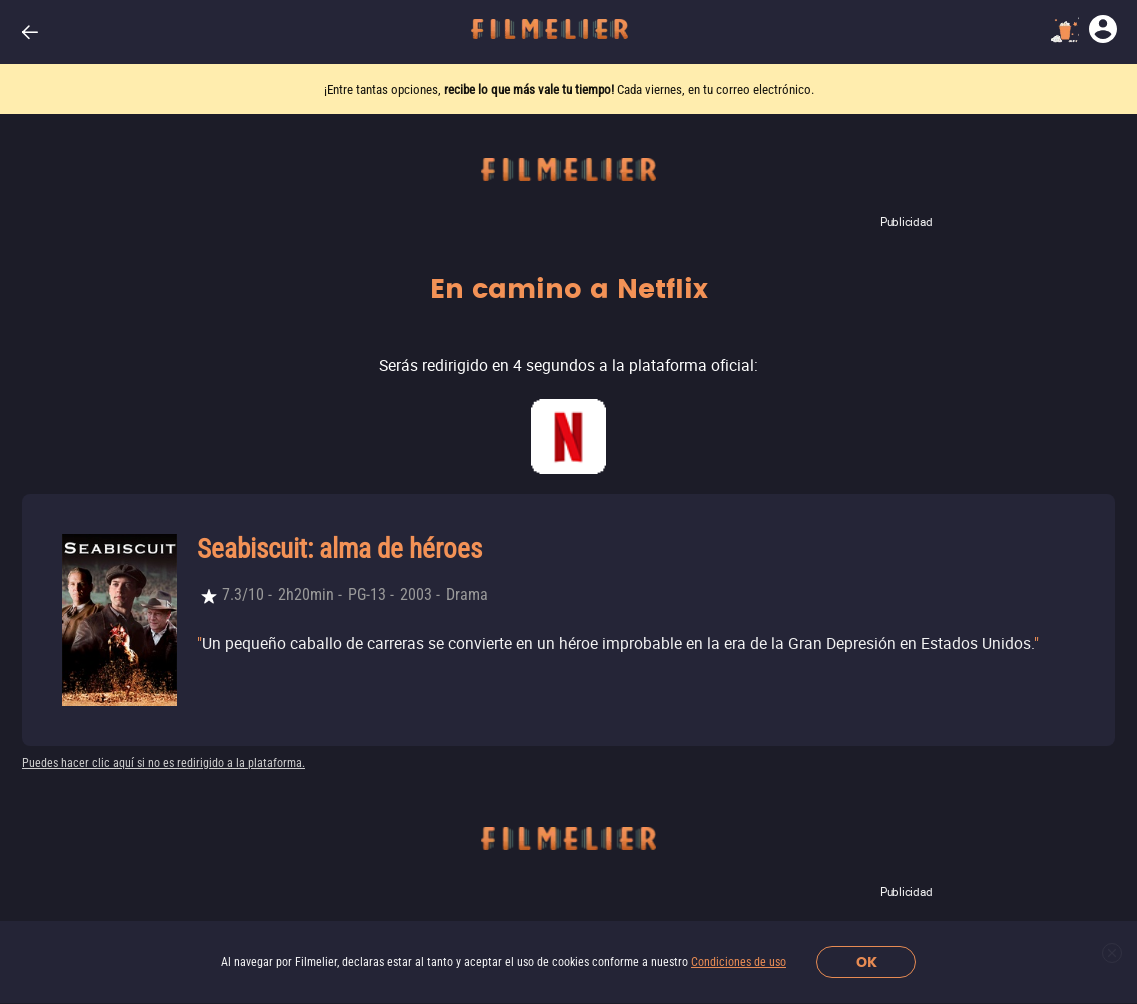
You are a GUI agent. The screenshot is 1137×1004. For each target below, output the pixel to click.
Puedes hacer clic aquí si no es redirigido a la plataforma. (163, 763)
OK (866, 962)
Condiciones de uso (738, 962)
